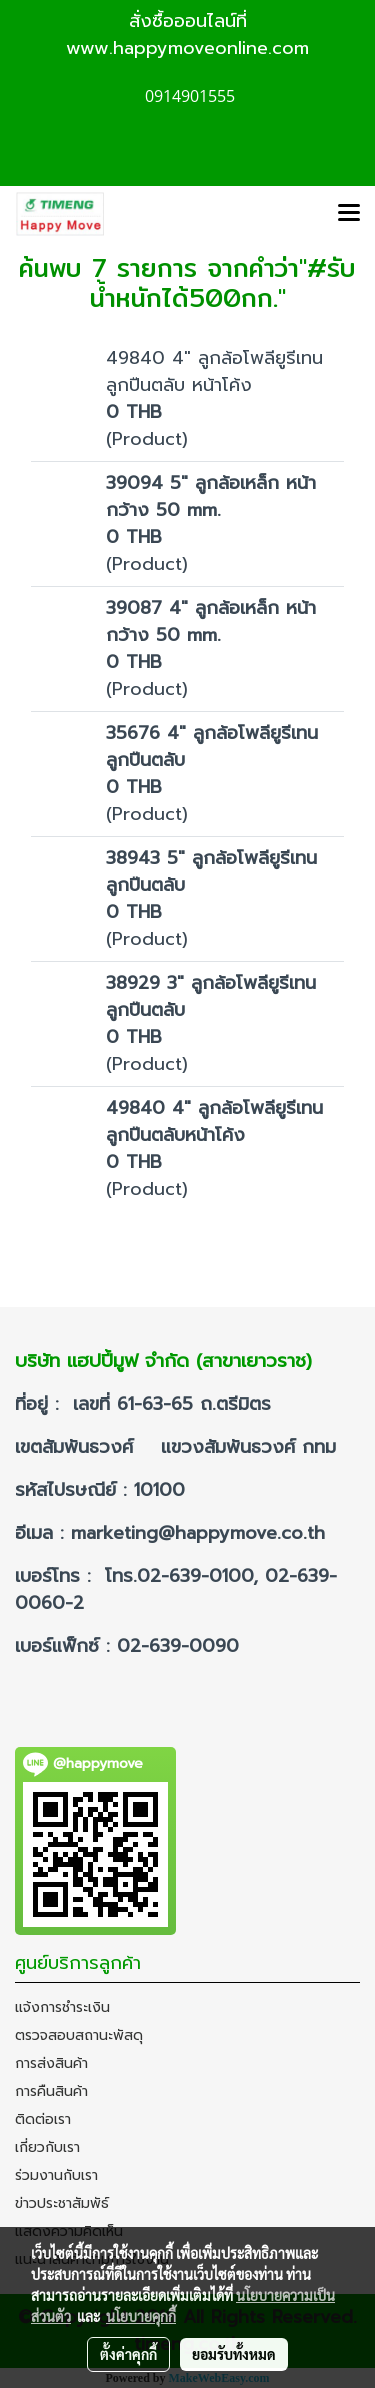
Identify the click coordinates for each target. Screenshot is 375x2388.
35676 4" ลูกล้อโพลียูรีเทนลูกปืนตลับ (212, 746)
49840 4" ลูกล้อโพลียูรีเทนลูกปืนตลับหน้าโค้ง (214, 1121)
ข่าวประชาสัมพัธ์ (62, 2203)
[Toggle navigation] (349, 214)
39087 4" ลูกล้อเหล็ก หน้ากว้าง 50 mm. (211, 621)
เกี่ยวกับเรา (47, 2147)
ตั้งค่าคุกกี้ (128, 2354)
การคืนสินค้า (51, 2091)
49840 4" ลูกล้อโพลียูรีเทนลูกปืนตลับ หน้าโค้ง (214, 371)
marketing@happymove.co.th (201, 1533)
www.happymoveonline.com (187, 48)
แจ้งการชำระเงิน (62, 2007)
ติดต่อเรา (43, 2119)
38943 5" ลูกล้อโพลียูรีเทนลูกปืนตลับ (211, 871)
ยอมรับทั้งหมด (234, 2354)
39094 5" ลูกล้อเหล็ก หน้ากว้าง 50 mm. (211, 496)
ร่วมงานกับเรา (56, 2175)
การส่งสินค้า (51, 2063)
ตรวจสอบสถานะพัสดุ (79, 2035)
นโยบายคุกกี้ (141, 2316)
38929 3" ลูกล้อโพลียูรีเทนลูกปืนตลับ (211, 996)
